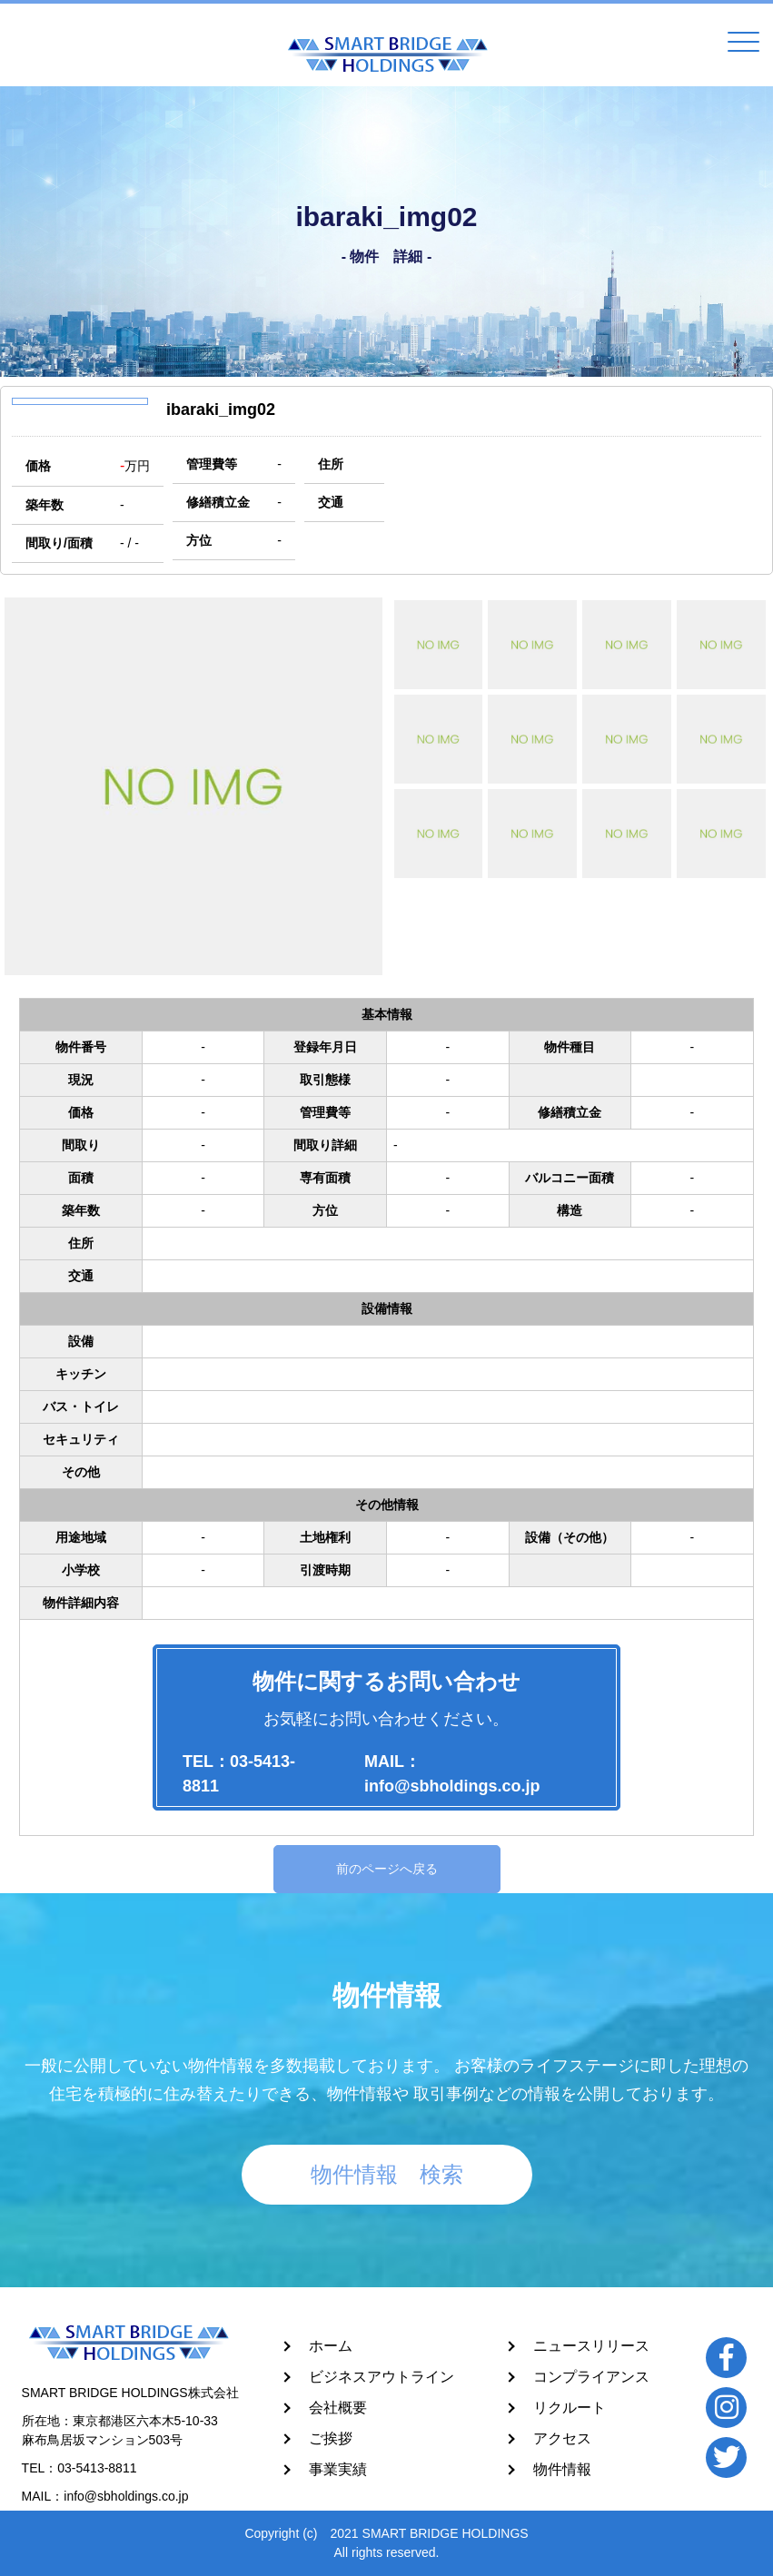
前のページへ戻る (387, 1868)
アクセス (562, 2438)
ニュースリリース (591, 2346)
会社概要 (338, 2407)
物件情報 (562, 2469)
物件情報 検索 (387, 2174)
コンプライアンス (591, 2376)
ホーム (330, 2346)
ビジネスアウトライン (381, 2376)
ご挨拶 (330, 2438)
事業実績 (338, 2469)
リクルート (569, 2407)
